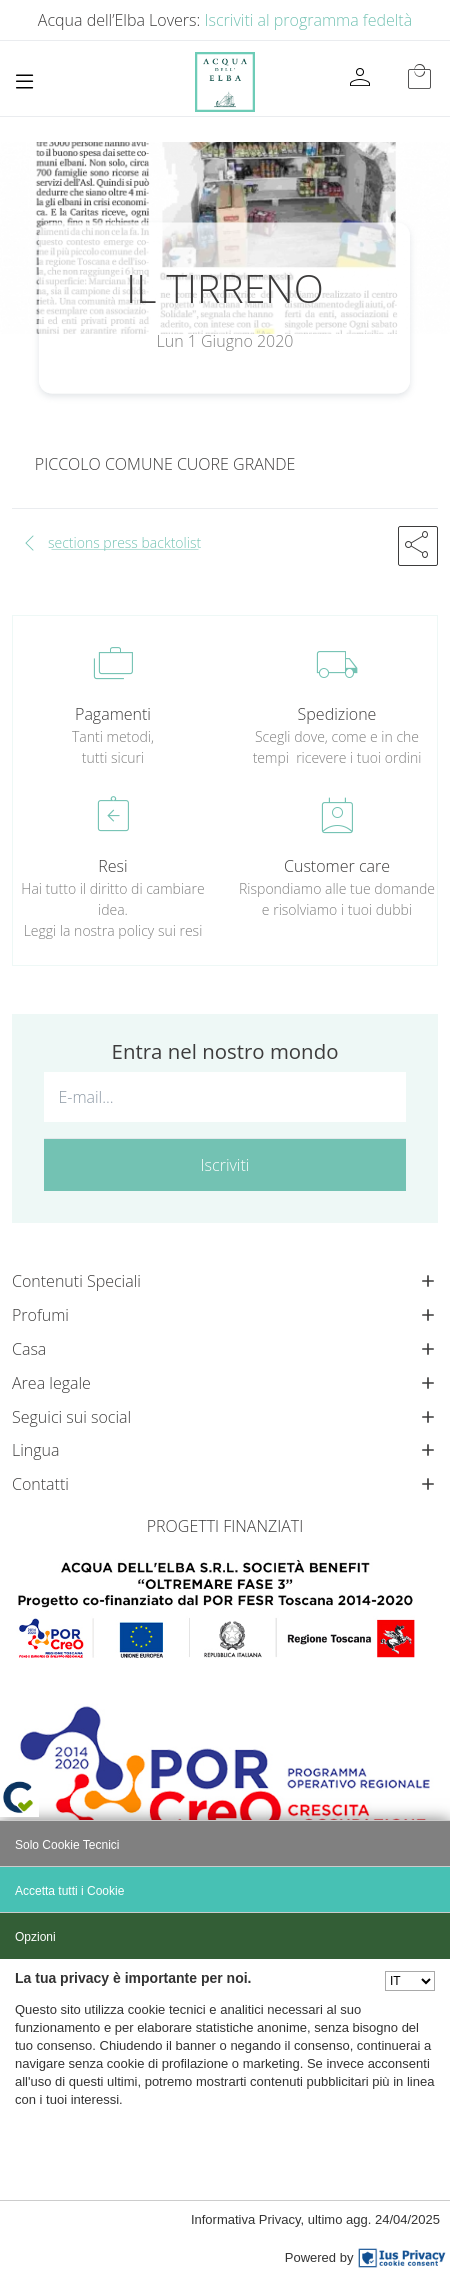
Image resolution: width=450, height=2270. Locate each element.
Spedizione (337, 714)
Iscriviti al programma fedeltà (309, 20)
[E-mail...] (225, 1097)
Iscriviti (225, 1165)
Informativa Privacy (246, 2219)
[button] (418, 546)
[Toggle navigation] (24, 81)
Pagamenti (113, 714)
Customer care (337, 866)
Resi (112, 866)
